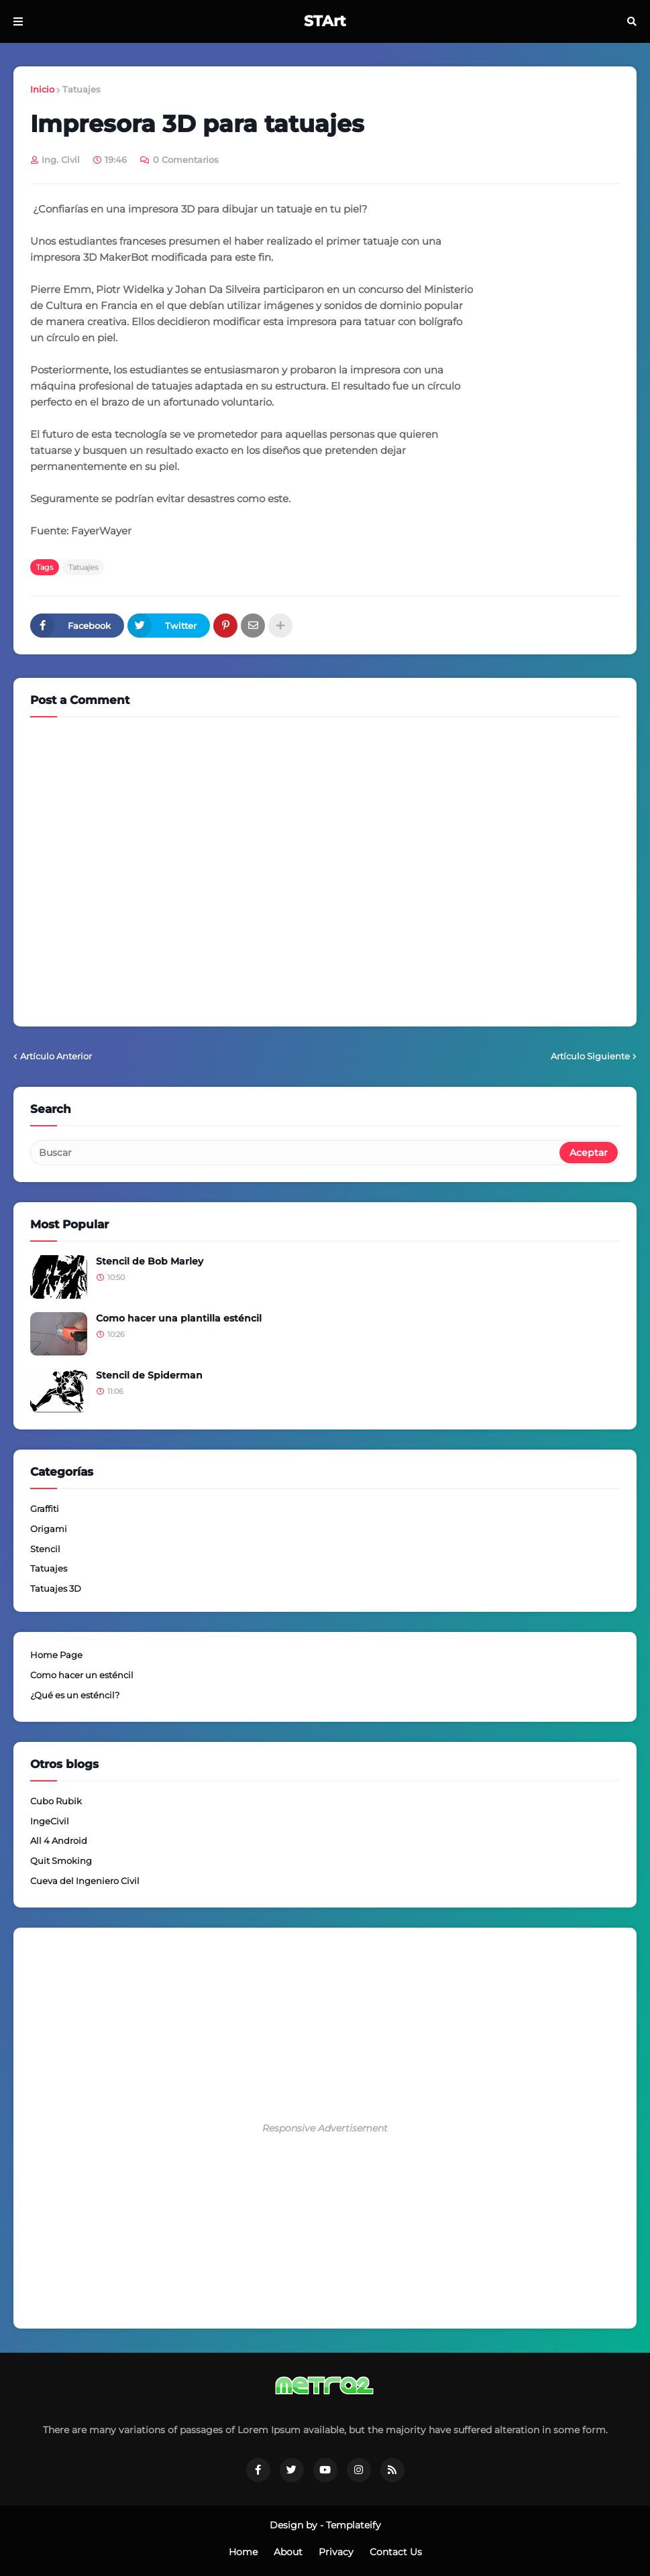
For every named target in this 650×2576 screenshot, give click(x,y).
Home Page (56, 1654)
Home (243, 2552)
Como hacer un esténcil (81, 1675)
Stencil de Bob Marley (149, 1261)
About (288, 2552)
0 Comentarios (186, 159)
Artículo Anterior (56, 1056)
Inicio (42, 89)
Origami (48, 1528)
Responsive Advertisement (325, 2128)
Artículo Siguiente (590, 1056)
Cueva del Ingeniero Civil (85, 1880)
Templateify (353, 2525)
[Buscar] (295, 1152)
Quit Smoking (61, 1860)
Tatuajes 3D (55, 1588)
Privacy (336, 2552)
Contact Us (396, 2552)
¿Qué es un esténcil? (74, 1695)
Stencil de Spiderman (149, 1375)
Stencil (45, 1548)
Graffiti (44, 1508)
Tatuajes (81, 89)
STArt (325, 21)
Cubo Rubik (56, 1801)
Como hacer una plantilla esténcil (179, 1318)
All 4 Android (58, 1840)
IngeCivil (49, 1821)
